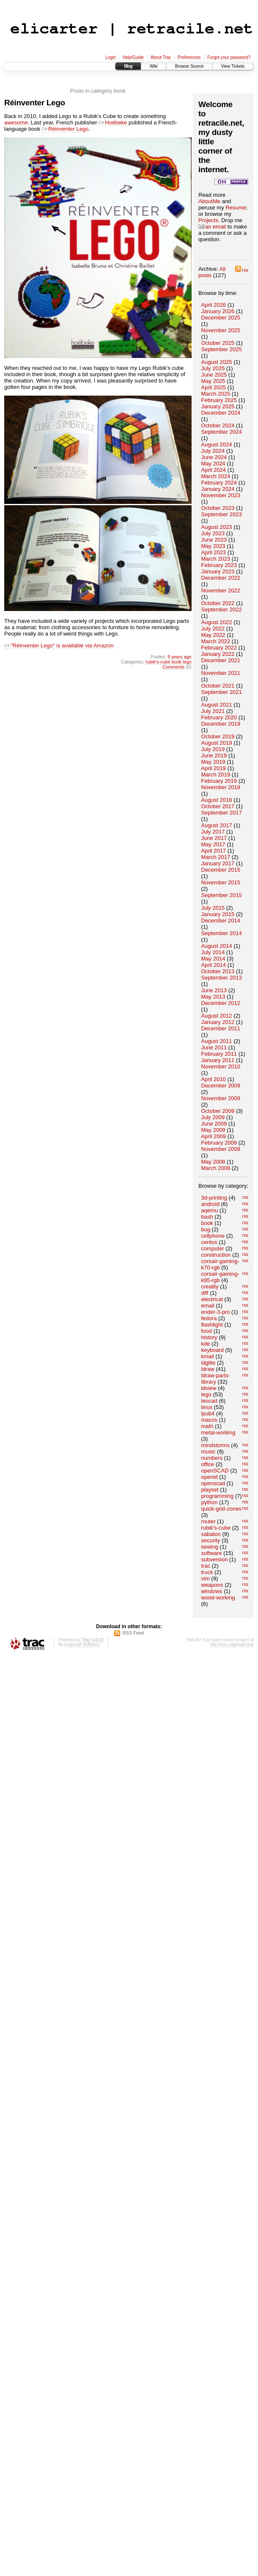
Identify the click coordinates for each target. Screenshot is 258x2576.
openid (209, 1477)
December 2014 (221, 920)
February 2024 (219, 482)
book (207, 1223)
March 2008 (216, 1168)
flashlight (212, 1324)
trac (206, 1566)
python (209, 1502)
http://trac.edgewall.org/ (232, 1644)
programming (217, 1496)
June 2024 (214, 457)
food (206, 1331)
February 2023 (219, 565)
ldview (209, 1388)
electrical (212, 1299)
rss (241, 269)
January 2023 (218, 571)
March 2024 (216, 476)
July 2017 (213, 831)
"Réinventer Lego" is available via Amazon (58, 645)
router (208, 1521)
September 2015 (221, 895)
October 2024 (218, 425)
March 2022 (216, 641)
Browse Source (189, 66)
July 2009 (213, 1117)
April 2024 (213, 470)
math (207, 1426)
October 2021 (218, 686)
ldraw (207, 1369)
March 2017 (216, 857)
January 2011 (218, 1060)
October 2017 (218, 806)
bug (206, 1229)
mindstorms (215, 1445)
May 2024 (213, 463)
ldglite (208, 1363)
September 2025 (221, 349)
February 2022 (219, 647)
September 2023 (221, 514)
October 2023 (218, 508)
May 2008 (213, 1162)
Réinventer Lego (34, 102)
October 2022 (218, 603)
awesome (16, 122)
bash (207, 1217)
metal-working (218, 1432)
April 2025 (213, 387)
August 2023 (216, 527)
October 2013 (218, 971)
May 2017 (213, 844)
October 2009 (218, 1111)
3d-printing (214, 1197)
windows (211, 1591)
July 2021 (213, 711)
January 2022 (218, 654)
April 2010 (213, 1079)
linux (207, 1407)
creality (210, 1286)
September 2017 (221, 812)
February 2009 (219, 1142)
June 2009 (214, 1123)
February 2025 (219, 400)
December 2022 (221, 578)
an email (212, 226)
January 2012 (218, 1022)
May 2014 (213, 958)
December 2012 (221, 1003)
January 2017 (218, 863)
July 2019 (213, 749)
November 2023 (221, 495)
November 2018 (221, 787)
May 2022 (213, 635)
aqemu (209, 1210)
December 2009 (221, 1085)
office (207, 1464)
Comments (173, 666)
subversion (214, 1559)
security (210, 1540)
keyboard (212, 1350)
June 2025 (214, 375)
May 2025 (213, 381)
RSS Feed (133, 1632)
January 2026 (218, 311)
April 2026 (213, 305)
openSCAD (215, 1470)
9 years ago (179, 656)
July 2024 (213, 451)
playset (210, 1489)
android (210, 1204)
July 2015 (213, 908)
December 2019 (221, 724)
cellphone (213, 1236)
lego (206, 1394)
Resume (235, 207)
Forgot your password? (228, 57)
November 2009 (221, 1098)
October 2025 (218, 343)
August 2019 (216, 743)
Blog (128, 66)
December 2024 (221, 413)
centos (209, 1242)
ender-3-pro (215, 1312)
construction (216, 1255)
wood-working (218, 1597)
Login (110, 57)
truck (207, 1572)
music (208, 1451)
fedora (209, 1318)
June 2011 (214, 1047)
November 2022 (221, 590)
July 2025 (213, 368)
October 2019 (218, 736)
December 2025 (221, 317)
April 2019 (213, 768)
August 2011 (216, 1041)
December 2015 (221, 870)
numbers (212, 1458)
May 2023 (213, 546)
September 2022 (221, 609)
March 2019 (216, 774)
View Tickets (232, 66)
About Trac (161, 57)
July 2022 (213, 628)
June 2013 (214, 990)
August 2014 (216, 946)
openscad (213, 1483)
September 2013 (221, 977)
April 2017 (213, 851)
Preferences (189, 57)
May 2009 (213, 1130)
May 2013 (213, 997)
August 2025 (216, 362)
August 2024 (216, 444)
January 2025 (218, 406)
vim (205, 1578)
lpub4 (208, 1413)
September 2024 (221, 432)
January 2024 (218, 489)
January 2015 (218, 914)
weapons (212, 1585)
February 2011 (219, 1054)
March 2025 (216, 394)
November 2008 (221, 1149)
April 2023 (213, 552)
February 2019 (219, 781)
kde (205, 1343)
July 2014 (213, 952)
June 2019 (214, 755)
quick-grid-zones (221, 1508)
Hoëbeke (113, 122)
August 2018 (216, 800)
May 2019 (213, 762)
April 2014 (213, 965)
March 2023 (216, 559)
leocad (209, 1401)
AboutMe (209, 201)
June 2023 (214, 540)
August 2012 (216, 1016)
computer (212, 1248)
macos (209, 1420)
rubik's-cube (216, 1528)
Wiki (154, 66)
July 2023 (213, 533)
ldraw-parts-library (216, 1378)
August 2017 (216, 825)
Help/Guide (133, 57)
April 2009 (213, 1136)
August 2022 (216, 622)
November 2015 (221, 882)
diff (205, 1293)
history (209, 1337)
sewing (209, 1547)
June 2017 (214, 838)
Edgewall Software (81, 1644)
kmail (207, 1356)
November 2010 (221, 1066)
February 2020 (219, 717)
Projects (208, 220)
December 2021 (221, 660)
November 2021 (221, 673)
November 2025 (221, 330)
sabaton (211, 1534)
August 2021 (216, 705)
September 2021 (221, 692)
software (211, 1553)
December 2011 (221, 1028)
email (207, 1305)
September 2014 (221, 933)
